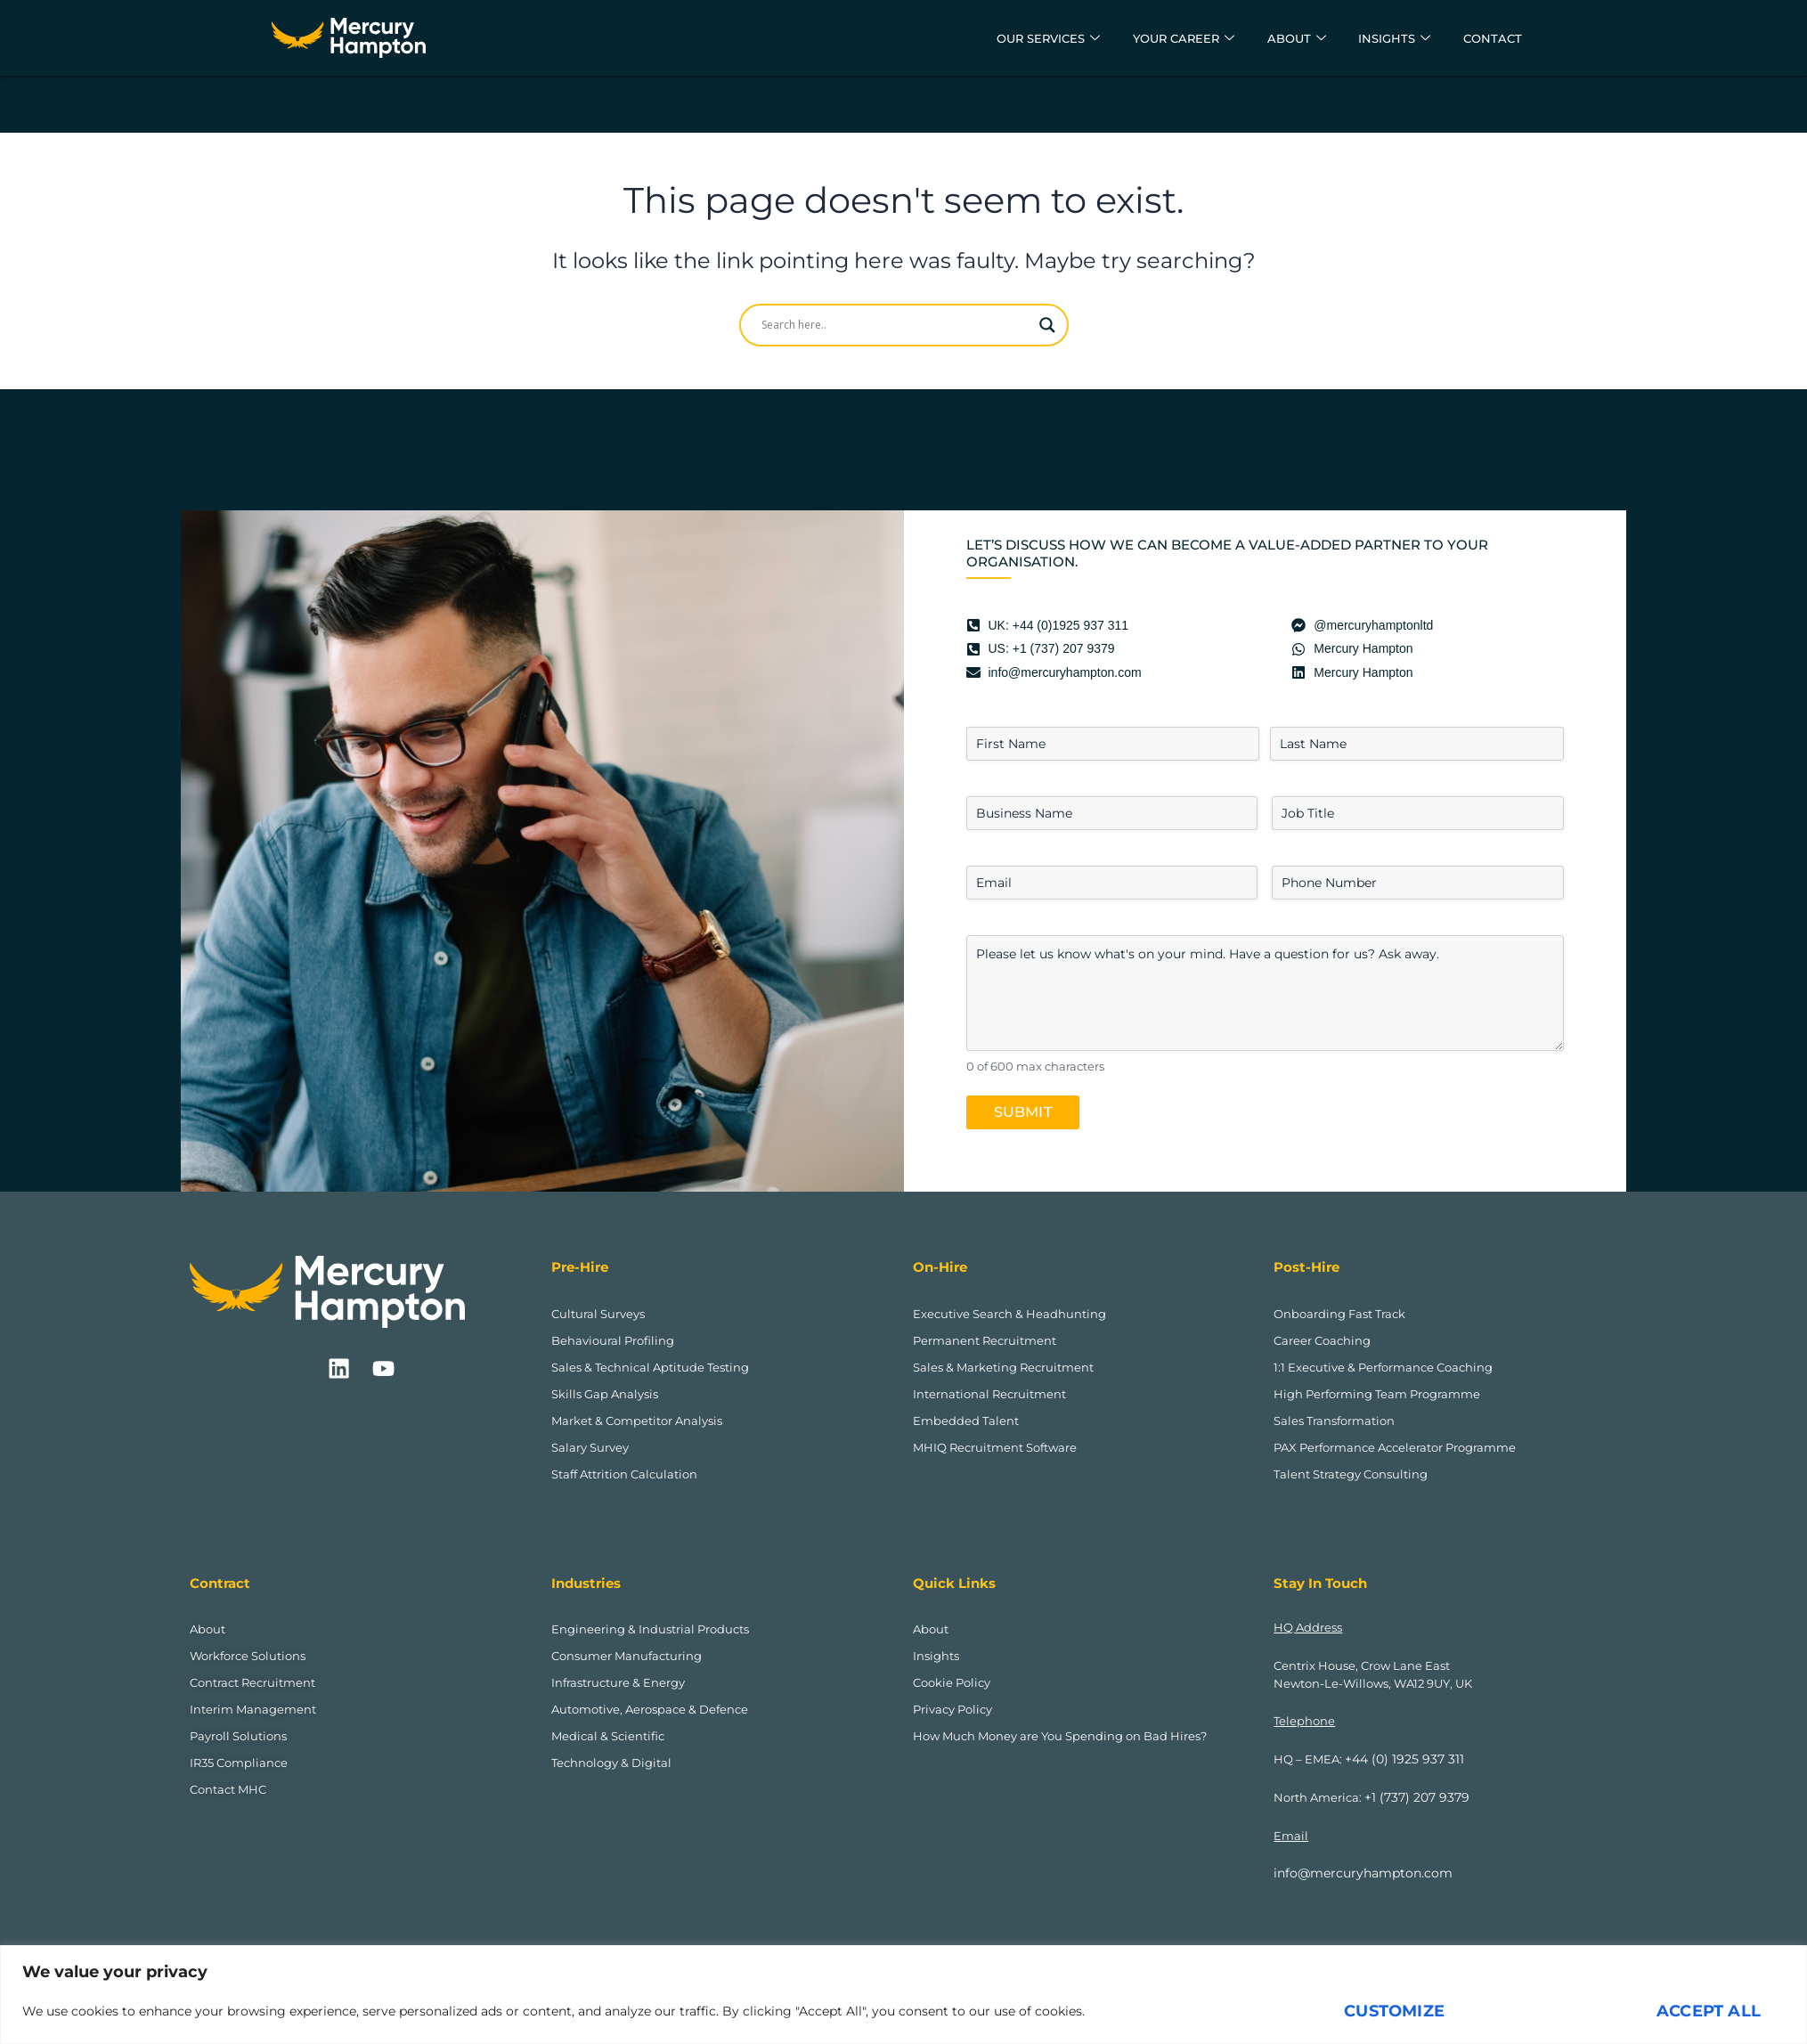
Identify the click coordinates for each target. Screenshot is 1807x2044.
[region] (903, 1994)
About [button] (1275, 38)
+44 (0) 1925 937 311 (1399, 1759)
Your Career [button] (1151, 38)
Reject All (1550, 2011)
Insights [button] (1382, 38)
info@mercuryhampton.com (1357, 1873)
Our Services (999, 38)
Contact (1489, 37)
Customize (1394, 2011)
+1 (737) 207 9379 (1412, 1797)
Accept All (1708, 2011)
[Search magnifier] (1047, 325)
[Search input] (895, 325)
